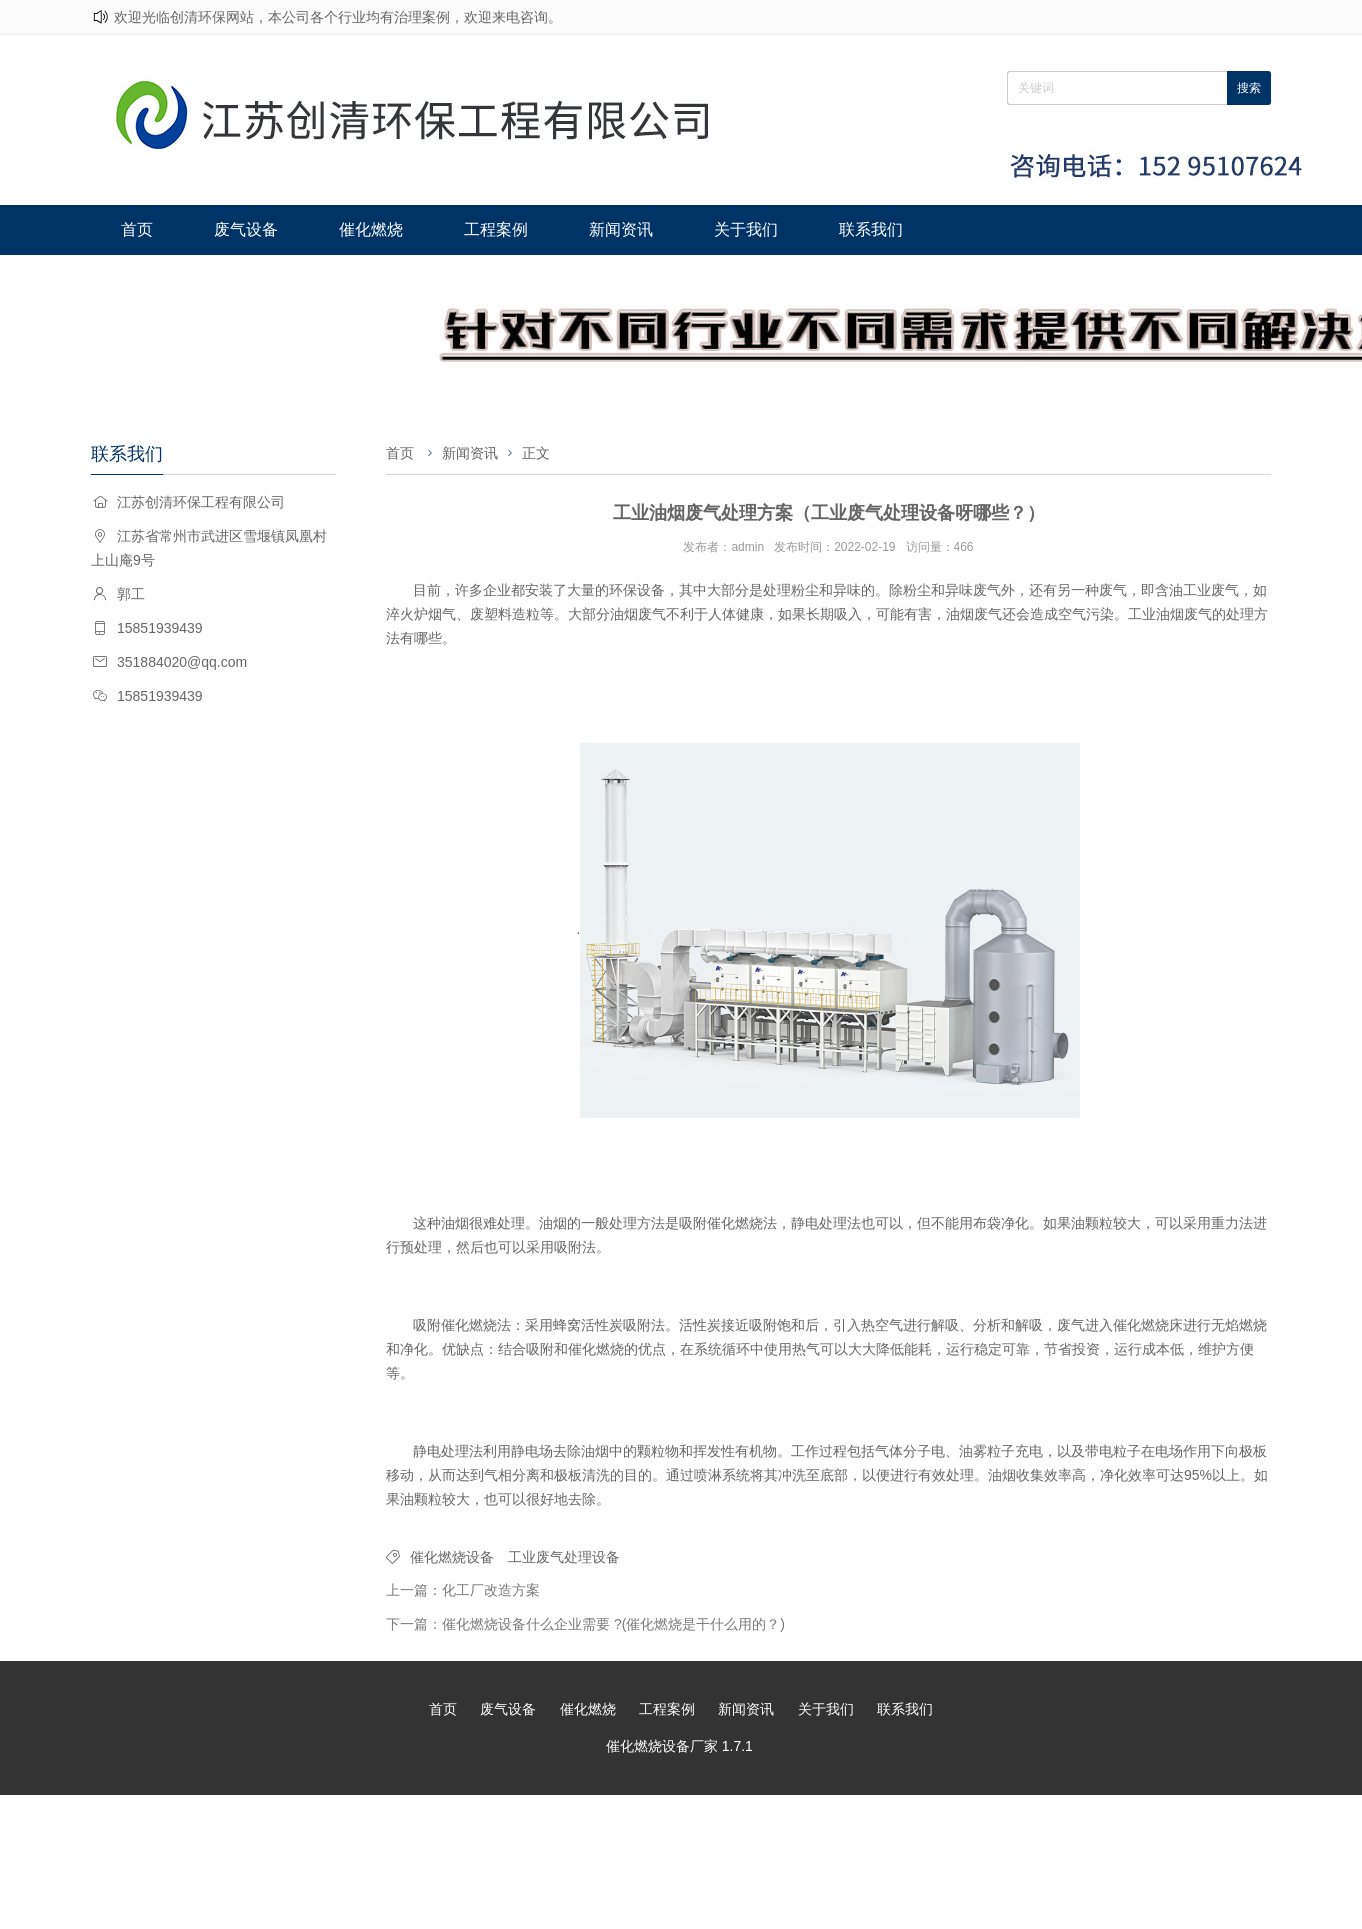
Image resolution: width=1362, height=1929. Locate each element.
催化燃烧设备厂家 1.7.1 (679, 1746)
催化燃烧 (361, 229)
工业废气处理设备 (564, 1557)
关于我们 (724, 229)
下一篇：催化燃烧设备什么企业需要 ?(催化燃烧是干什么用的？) (585, 1624)
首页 (135, 229)
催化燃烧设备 (452, 1557)
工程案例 (482, 229)
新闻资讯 (603, 229)
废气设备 (240, 229)
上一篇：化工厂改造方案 (463, 1590)
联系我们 (845, 229)
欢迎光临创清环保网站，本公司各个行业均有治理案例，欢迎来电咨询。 (338, 17)
